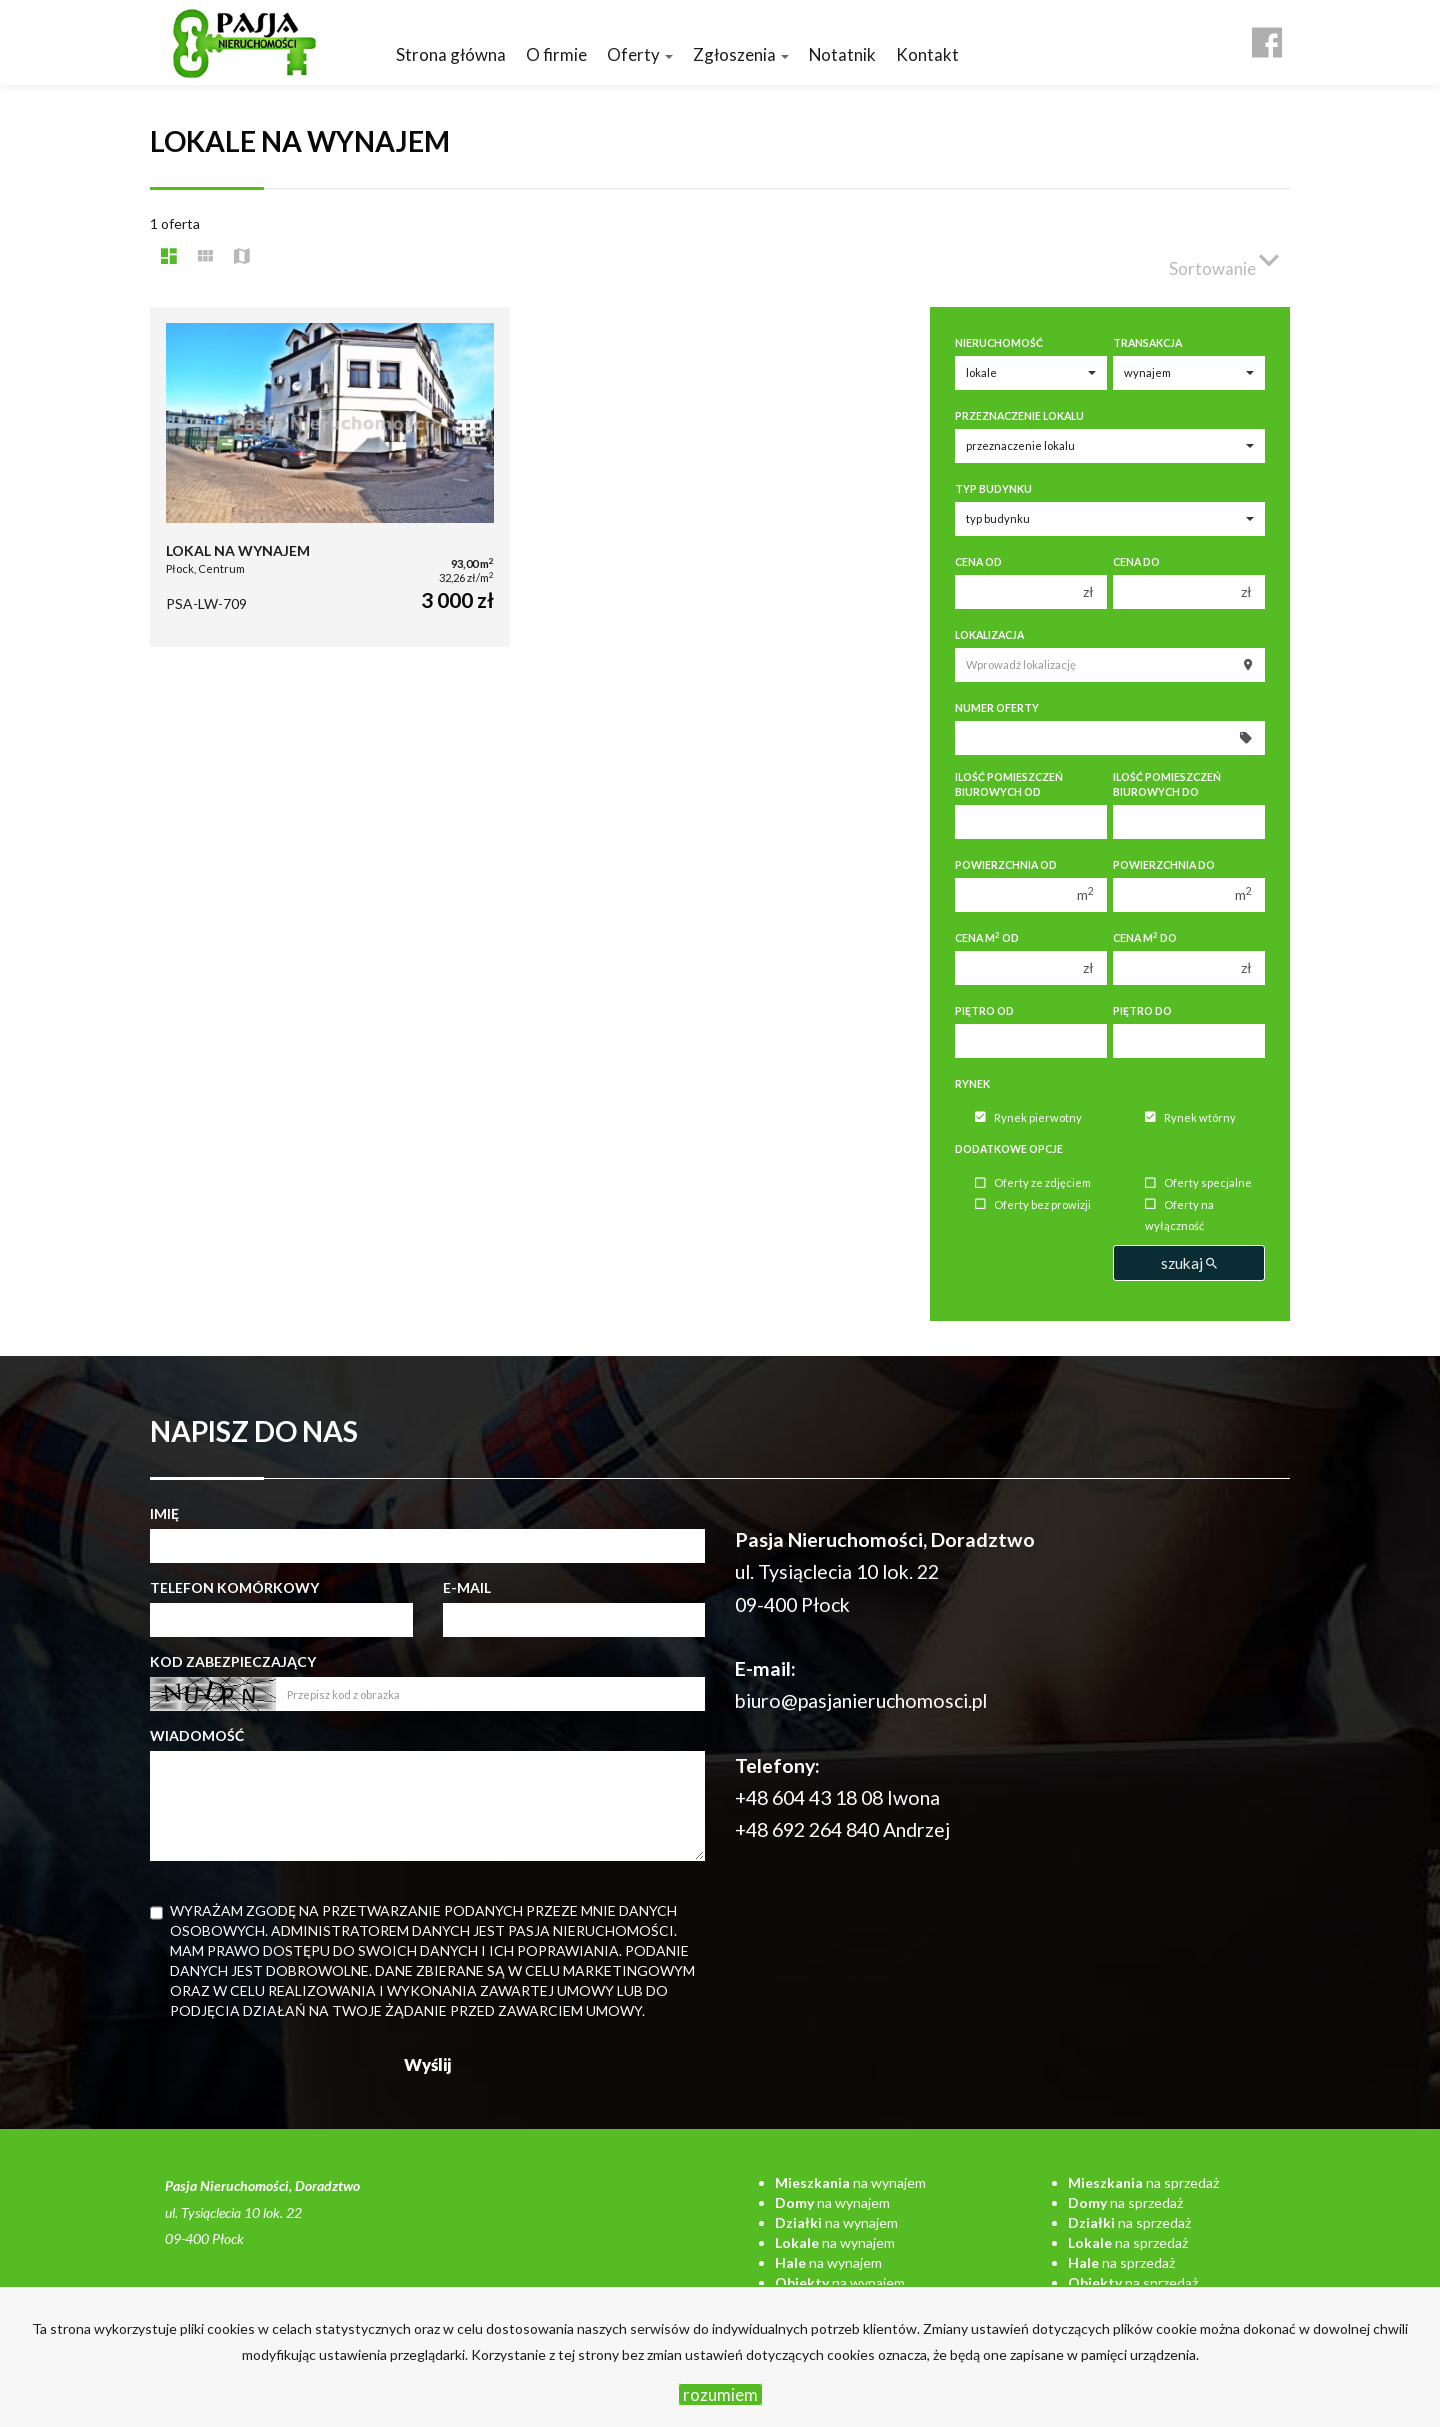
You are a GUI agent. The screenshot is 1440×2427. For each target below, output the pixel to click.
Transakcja (1147, 343)
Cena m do (1145, 937)
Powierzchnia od (1006, 865)
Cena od (978, 562)
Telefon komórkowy (234, 1587)
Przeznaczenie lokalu (1019, 416)
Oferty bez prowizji (1033, 1204)
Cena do (1136, 562)
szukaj (1189, 1263)
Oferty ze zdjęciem (1033, 1183)
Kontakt (927, 54)
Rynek (972, 1084)
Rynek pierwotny (1028, 1117)
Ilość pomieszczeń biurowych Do (1167, 784)
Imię (164, 1513)
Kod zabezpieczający (233, 1661)
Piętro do (1142, 1011)
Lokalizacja (989, 635)
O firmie (556, 54)
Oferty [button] (640, 54)
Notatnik (842, 54)
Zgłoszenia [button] (741, 54)
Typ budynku (993, 489)
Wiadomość (197, 1735)
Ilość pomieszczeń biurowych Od (1009, 784)
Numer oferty (997, 708)
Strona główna (451, 54)
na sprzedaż (1143, 2182)
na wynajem (850, 2182)
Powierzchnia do (1164, 865)
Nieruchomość (999, 343)
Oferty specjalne (1198, 1183)
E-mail (467, 1587)
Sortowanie (1224, 260)
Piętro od (984, 1011)
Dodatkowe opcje (1009, 1149)
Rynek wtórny (1190, 1117)
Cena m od (987, 937)
